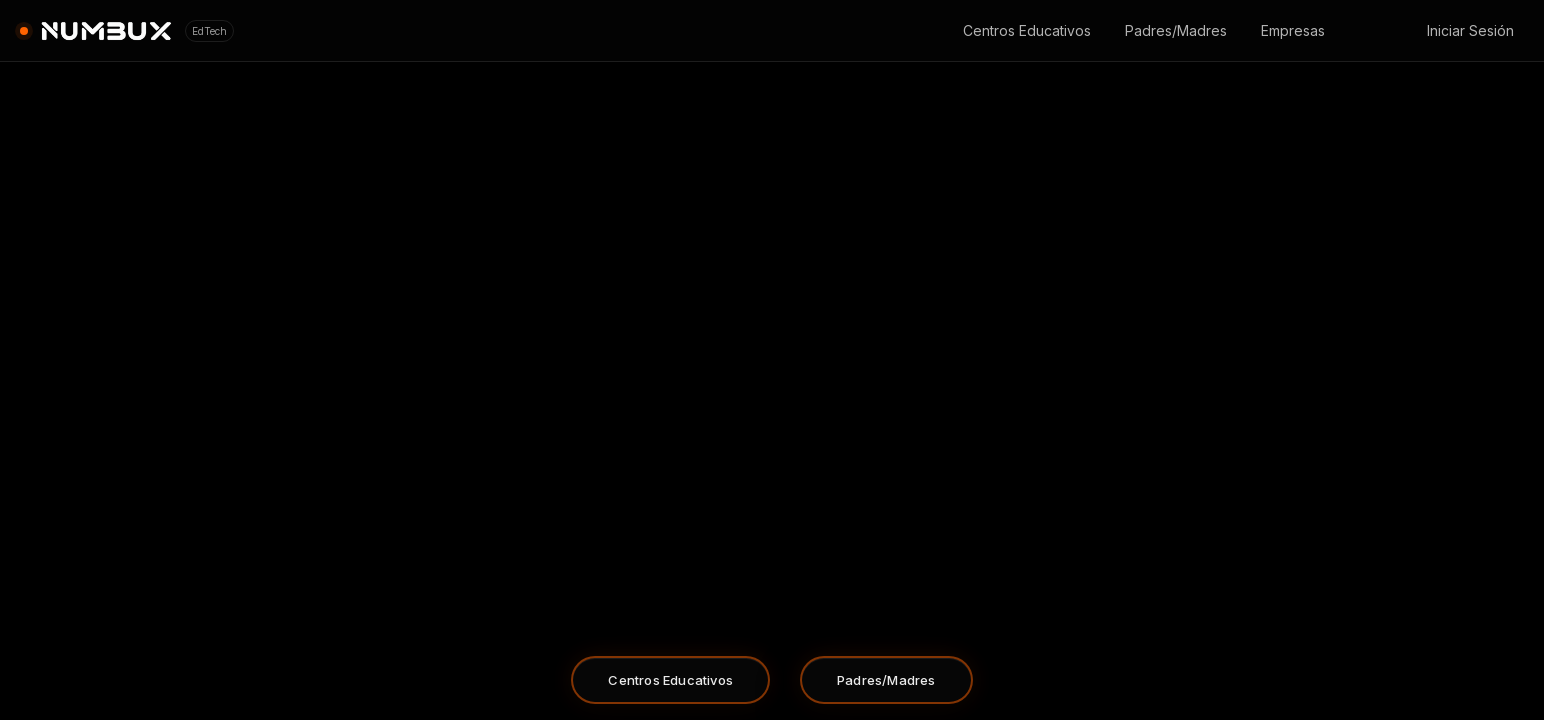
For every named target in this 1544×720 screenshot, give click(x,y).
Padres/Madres (1176, 30)
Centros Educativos (1027, 30)
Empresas (1293, 30)
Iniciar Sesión (1470, 30)
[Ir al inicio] (127, 31)
